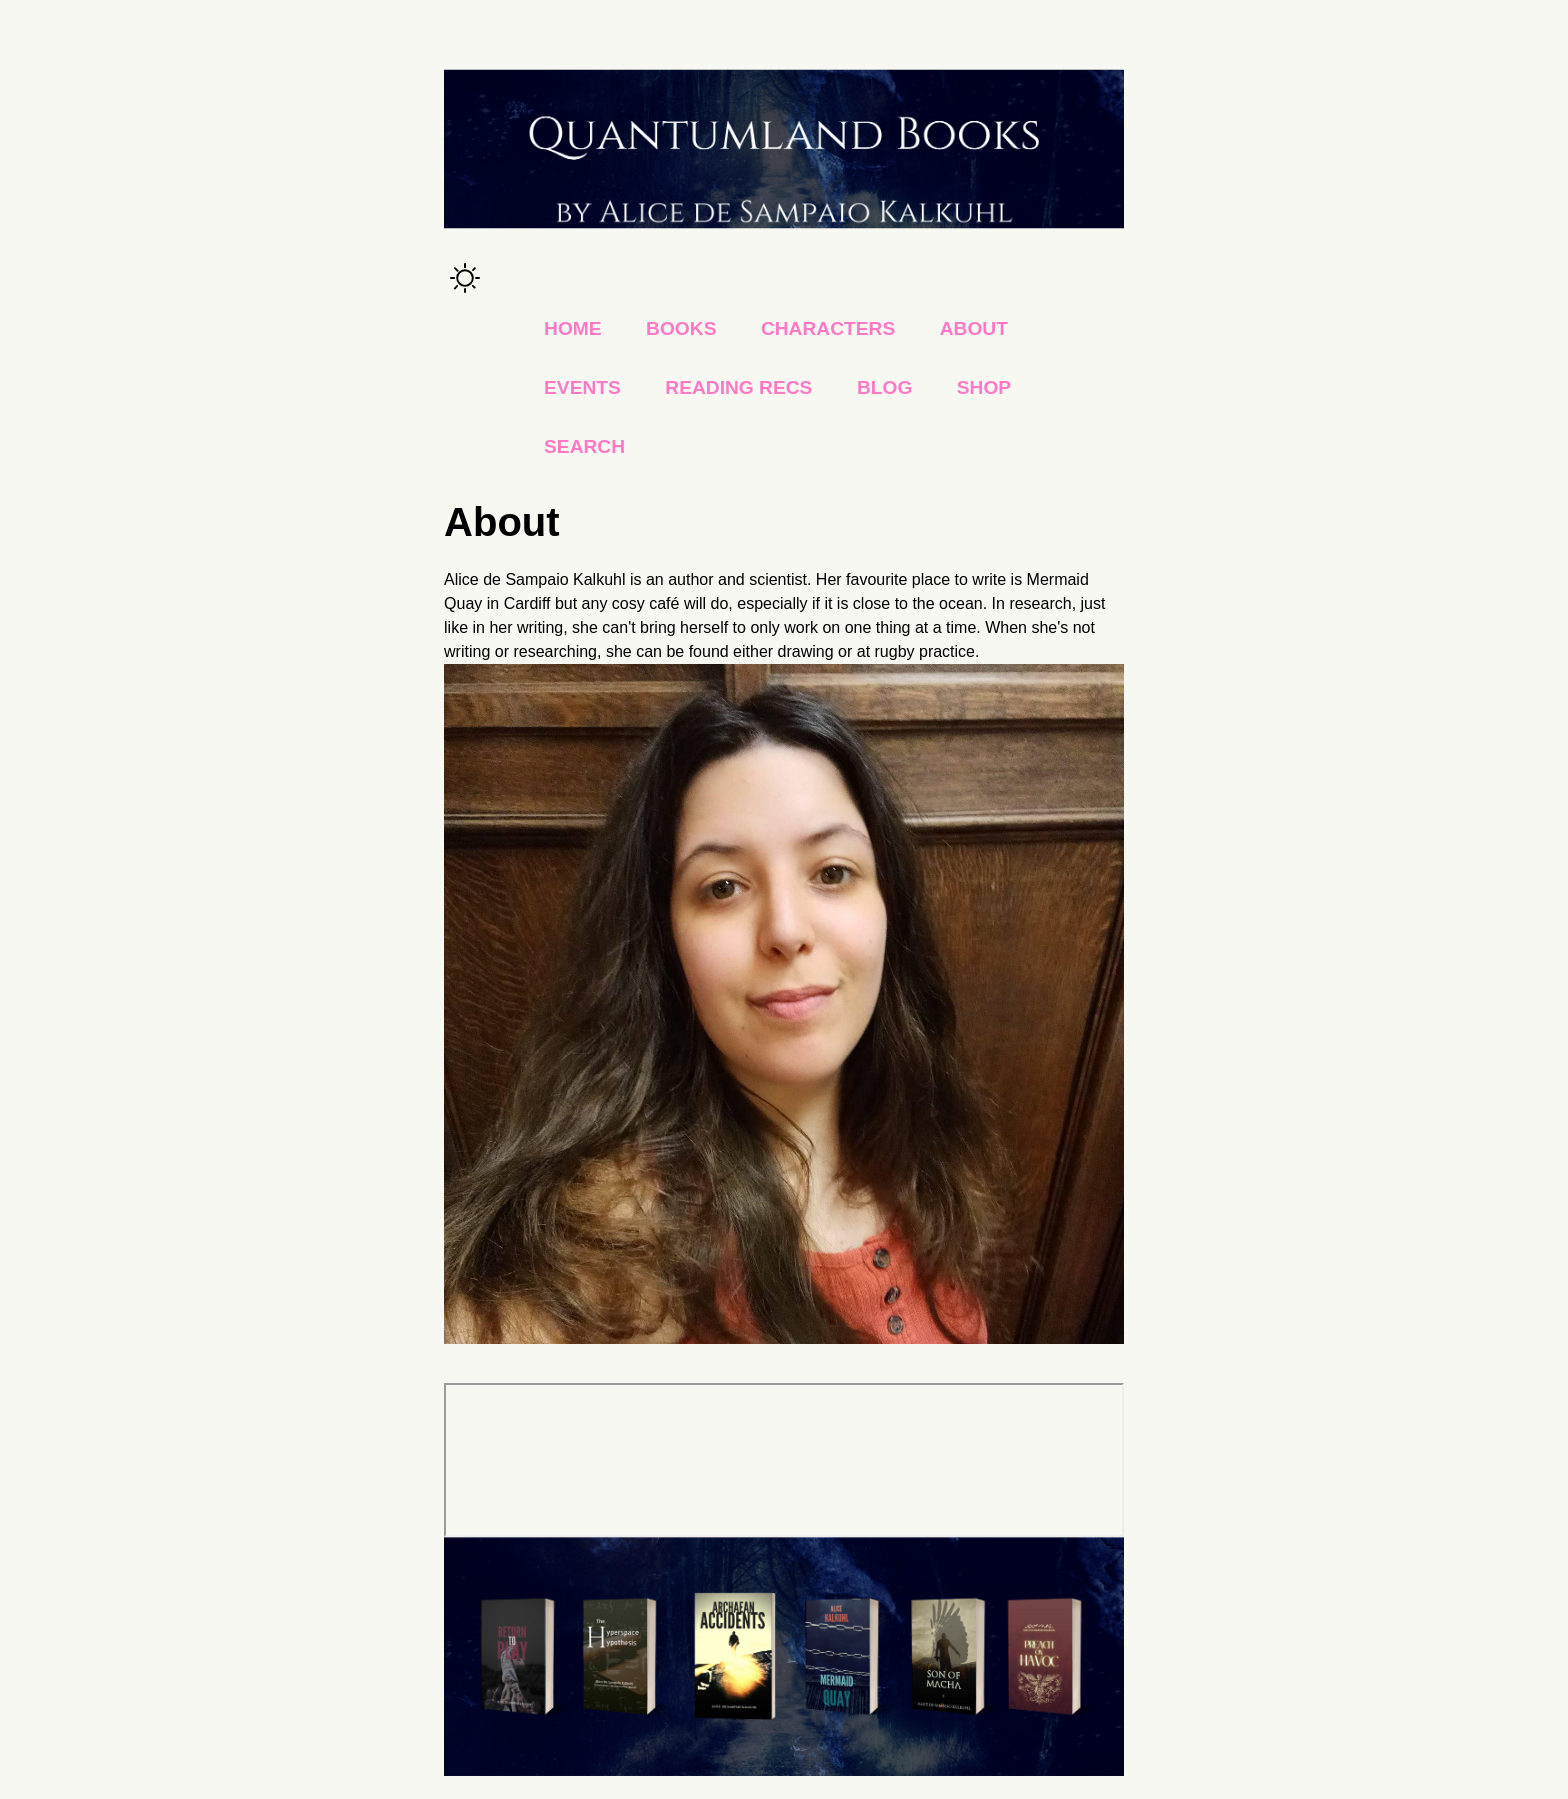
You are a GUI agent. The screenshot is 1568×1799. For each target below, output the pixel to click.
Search (584, 446)
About (974, 328)
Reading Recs (738, 387)
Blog (884, 387)
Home (573, 328)
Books (681, 328)
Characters (828, 328)
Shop (984, 387)
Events (582, 387)
